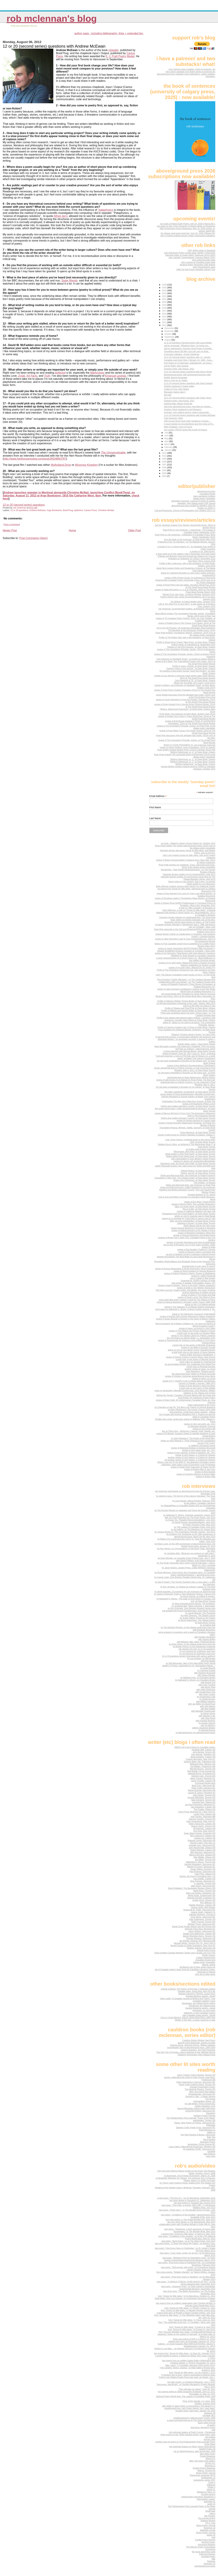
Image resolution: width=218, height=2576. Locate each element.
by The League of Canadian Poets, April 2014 (194, 1527)
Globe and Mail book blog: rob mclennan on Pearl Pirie (190, 1185)
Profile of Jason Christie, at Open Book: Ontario (193, 666)
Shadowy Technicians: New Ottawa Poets (196, 2055)
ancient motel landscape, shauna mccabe (196, 2043)
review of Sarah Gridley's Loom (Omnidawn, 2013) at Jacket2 (187, 747)
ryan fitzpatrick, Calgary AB (203, 1807)
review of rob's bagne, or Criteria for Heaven (195, 1455)
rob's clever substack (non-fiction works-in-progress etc (190, 71)
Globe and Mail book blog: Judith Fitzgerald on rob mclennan (187, 1187)
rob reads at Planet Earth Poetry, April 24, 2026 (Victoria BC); (187, 224)
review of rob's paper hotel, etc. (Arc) (198, 1450)
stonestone (210, 2549)
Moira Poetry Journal (205, 2525)
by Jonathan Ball (207, 1625)
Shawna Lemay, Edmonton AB (201, 1840)
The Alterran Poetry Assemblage (200, 2547)
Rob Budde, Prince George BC (201, 1771)
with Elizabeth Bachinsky (204, 1630)
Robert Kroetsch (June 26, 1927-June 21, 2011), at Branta (188, 1053)
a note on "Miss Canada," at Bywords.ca (197, 908)
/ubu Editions (209, 2154)
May (166, 438)
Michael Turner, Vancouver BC (201, 1924)
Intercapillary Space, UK (204, 2101)
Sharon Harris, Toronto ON (203, 1826)
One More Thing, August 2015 (201, 561)
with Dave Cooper (207, 1694)
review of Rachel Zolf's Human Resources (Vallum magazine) (187, 1316)
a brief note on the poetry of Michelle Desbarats (193, 1345)
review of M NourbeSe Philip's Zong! (198, 1104)
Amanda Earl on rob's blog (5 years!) (198, 1266)
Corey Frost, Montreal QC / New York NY (196, 1812)
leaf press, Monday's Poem (203, 2427)
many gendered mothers (204, 496)
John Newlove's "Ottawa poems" (200, 1371)
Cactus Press (90, 510)
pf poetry (211, 2425)
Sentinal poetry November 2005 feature (197, 265)
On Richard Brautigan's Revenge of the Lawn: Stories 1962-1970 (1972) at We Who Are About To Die (186, 1004)
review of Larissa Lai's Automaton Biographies (194, 1161)
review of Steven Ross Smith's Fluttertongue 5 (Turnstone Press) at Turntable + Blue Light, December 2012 (184, 904)
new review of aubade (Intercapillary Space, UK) (193, 1283)
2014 (164, 319)
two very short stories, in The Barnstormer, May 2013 (191, 2222)
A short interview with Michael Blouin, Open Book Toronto (189, 1051)
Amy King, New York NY (204, 1831)
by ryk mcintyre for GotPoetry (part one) (197, 1654)
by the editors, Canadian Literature (199, 1503)
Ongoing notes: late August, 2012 (179, 369)
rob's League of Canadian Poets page (198, 262)
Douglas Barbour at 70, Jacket (201, 1194)
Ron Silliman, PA (207, 1902)
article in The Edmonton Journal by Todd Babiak (193, 1314)
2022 (164, 296)
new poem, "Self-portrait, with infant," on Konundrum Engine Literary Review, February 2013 (188, 2268)
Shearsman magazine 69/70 (202, 2475)
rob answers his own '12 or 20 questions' (196, 1649)
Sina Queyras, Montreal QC (202, 1881)
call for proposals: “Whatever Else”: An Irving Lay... (187, 345)
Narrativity (210, 2113)
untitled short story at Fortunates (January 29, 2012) (191, 2341)
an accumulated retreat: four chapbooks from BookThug (190, 1364)
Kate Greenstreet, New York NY (200, 1821)
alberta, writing (208, 1965)
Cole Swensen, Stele (173, 418)
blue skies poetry (207, 2454)
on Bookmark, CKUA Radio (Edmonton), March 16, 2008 (189, 2176)
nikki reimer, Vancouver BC (203, 1886)
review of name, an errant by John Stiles (197, 1328)
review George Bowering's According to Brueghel (193, 1228)
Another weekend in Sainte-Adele (179, 386)
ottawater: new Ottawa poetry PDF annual (196, 503)
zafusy (212, 2513)
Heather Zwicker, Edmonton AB (201, 1948)
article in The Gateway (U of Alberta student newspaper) (190, 1307)
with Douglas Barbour (205, 1720)
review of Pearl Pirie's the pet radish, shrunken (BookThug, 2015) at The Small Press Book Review (185, 586)
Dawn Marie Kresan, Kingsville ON (199, 1833)
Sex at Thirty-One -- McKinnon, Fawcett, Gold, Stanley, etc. (188, 1431)
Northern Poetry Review (204, 2115)
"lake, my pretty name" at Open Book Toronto (194, 1206)
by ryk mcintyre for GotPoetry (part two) (197, 1651)
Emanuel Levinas (115, 375)
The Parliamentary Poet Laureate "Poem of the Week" (190, 2118)
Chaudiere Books (207, 494)
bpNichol (60, 372)
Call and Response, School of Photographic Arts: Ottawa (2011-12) (185, 510)
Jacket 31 (211, 2489)
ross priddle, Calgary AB (204, 1879)
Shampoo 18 (209, 2564)
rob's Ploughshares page (204, 267)
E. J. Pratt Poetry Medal (120, 56)
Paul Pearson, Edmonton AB (202, 1871)
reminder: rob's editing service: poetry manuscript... (187, 412)
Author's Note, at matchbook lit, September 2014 (193, 644)
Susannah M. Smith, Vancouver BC (199, 1910)
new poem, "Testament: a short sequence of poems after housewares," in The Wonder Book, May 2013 (189, 2230)
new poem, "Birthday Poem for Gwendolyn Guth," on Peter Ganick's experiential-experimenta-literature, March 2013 (188, 2259)
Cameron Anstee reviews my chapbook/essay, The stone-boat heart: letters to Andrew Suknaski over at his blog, (187, 918)
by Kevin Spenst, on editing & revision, (197, 1596)
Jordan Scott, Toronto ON (203, 1900)
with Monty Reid (208, 1687)
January (168, 450)
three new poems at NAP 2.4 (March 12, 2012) (194, 2339)
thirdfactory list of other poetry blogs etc (197, 1967)
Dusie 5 (211, 2482)
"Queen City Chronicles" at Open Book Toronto (194, 1180)
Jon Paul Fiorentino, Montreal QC (200, 1804)
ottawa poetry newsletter (204, 498)
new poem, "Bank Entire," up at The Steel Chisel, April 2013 (188, 2241)
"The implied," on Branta (204, 1182)
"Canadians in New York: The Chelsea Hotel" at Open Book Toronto (184, 1178)
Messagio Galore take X (175, 392)
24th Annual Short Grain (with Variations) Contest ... (187, 421)
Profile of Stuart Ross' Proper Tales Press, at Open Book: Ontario (185, 642)
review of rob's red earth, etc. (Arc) (199, 1424)
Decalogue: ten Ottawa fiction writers (198, 2003)
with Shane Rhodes (206, 1675)
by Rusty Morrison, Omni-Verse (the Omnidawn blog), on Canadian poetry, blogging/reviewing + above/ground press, (185, 1573)
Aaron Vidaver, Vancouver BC (201, 1931)
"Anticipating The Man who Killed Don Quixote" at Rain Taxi (188, 1101)
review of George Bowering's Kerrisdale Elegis (194, 1235)
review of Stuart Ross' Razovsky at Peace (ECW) (193, 1467)
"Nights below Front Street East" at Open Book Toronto (190, 1156)
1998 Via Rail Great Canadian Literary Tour (195, 269)
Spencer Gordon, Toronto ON (202, 1819)
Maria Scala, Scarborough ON (201, 1895)
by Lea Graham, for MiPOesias (201, 1658)
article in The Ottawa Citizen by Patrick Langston (193, 1335)
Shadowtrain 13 (208, 2477)
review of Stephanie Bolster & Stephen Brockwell (193, 1448)
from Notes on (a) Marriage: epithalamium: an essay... (188, 363)
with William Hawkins (205, 1701)
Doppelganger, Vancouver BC (201, 2094)
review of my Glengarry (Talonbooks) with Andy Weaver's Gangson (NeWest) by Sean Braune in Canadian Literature (185, 954)
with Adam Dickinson (205, 1689)
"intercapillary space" (205, 2499)
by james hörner (208, 1713)
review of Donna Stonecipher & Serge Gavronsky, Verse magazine (185, 1269)
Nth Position (209, 2516)
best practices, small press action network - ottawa (192, 1412)
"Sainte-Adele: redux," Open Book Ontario (196, 1044)
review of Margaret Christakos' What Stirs (196, 1233)
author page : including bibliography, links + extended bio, (109, 33)
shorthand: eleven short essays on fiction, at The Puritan (189, 922)
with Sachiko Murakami (204, 1637)
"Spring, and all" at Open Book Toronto (197, 1173)
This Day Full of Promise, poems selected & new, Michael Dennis (185, 2052)
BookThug (68, 510)
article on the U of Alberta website (200, 1304)
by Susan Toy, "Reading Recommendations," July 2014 (190, 1520)
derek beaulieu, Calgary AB (203, 1757)
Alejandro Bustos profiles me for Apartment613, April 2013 (189, 874)
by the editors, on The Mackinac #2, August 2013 (193, 1529)
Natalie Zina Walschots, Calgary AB (199, 1934)
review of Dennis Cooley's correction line (196, 1252)
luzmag (212, 2509)
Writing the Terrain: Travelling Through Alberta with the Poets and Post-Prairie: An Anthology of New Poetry (185, 1396)
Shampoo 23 (209, 2528)
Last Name (155, 818)
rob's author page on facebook (201, 250)
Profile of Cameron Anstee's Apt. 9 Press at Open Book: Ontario (186, 1027)
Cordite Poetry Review (205, 2540)
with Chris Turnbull (206, 1685)
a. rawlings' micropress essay (202, 1445)
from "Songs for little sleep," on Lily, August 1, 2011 (192, 2372)
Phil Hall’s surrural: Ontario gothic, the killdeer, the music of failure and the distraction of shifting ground (185, 1291)
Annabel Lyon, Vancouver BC (202, 1845)
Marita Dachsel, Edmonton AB (201, 1790)
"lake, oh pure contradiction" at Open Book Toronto (192, 1221)
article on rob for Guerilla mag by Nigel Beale (195, 1216)
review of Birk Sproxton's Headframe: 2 (197, 1355)
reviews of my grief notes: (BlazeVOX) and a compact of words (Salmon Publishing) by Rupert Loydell (187, 964)
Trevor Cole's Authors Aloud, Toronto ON (196, 2084)
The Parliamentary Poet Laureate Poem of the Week (191, 2506)
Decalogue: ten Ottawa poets (202, 2006)
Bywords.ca (210, 2466)
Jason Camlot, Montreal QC (202, 1778)
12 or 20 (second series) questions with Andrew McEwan (189, 415)
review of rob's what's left (204, 1429)
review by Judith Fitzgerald (203, 1276)
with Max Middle (208, 1709)
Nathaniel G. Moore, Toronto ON (200, 1862)
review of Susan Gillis (205, 1476)
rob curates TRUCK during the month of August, (185, 430)
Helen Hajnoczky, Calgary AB (202, 1824)
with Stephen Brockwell (204, 1673)
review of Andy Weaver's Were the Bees (197, 1386)
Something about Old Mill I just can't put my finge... (187, 351)
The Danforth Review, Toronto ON (200, 2089)
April (166, 441)
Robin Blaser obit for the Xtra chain (199, 1226)
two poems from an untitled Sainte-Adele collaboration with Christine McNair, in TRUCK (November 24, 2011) (188, 2361)
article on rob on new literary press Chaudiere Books (191, 1350)
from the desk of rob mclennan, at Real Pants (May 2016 (189, 539)
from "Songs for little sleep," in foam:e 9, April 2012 (192, 2327)
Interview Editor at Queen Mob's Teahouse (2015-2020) (190, 255)
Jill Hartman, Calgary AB (204, 1828)
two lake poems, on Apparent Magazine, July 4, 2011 (191, 2382)
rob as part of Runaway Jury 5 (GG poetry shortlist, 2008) (189, 1245)
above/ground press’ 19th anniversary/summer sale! (187, 374)
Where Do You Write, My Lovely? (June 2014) (194, 683)
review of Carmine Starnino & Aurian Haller (195, 1474)
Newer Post (10, 530)
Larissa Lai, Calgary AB (204, 1838)
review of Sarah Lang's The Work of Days (196, 1297)
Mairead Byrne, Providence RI (201, 1773)
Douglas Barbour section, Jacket (200, 1996)
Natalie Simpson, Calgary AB (202, 1905)
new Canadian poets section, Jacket (199, 2015)
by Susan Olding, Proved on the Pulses (197, 1618)
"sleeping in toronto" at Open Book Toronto (196, 1223)
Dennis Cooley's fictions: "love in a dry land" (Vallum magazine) (186, 1285)
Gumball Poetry (208, 2556)
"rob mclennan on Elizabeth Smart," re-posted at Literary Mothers (185, 659)
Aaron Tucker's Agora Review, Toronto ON (196, 2075)
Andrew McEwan (37, 510)
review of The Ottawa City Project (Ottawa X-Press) (192, 1331)
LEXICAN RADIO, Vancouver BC (200, 2111)
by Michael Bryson (207, 1730)
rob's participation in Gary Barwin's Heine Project (193, 1159)
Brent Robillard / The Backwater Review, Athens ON (191, 1888)
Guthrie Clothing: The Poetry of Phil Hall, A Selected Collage (188, 1989)
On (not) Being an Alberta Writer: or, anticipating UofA (191, 1338)
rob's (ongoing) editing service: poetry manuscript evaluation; (187, 236)
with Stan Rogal (208, 1718)
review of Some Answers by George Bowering (194, 1271)
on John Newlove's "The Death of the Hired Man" (193, 1438)
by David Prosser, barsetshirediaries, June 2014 (193, 1522)
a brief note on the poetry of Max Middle (197, 1388)
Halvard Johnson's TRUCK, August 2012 (196, 1994)
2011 (164, 453)
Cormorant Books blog (205, 1783)
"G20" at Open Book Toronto (202, 1142)
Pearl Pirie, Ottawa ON (205, 1874)
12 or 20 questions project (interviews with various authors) (188, 1656)
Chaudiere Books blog (205, 1960)
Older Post (134, 530)
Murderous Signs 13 (206, 2492)
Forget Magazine (207, 2456)
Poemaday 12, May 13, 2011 (202, 2394)
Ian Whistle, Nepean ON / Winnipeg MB (197, 1941)
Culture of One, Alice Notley (176, 389)
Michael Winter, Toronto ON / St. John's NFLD (194, 1943)
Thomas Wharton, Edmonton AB (200, 1938)
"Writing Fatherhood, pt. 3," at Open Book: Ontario (192, 759)
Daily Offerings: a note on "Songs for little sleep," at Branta (188, 910)
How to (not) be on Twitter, (176, 380)
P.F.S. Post (210, 2523)
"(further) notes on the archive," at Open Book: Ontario (190, 668)
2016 (164, 314)
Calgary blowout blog (205, 1957)
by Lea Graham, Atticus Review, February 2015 (194, 1501)
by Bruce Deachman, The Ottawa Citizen (196, 1620)
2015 (164, 316)
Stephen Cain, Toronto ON (203, 1776)
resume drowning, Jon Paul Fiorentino (198, 2050)
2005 (164, 470)
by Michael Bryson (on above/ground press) (195, 1732)
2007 (164, 464)
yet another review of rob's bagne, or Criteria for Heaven (190, 1460)
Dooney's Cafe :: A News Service (200, 2096)
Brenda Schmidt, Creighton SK (201, 1898)
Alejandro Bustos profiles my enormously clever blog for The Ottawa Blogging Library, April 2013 (188, 878)
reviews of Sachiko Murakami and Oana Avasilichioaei (190, 1242)
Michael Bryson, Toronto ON (202, 1769)
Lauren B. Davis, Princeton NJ (201, 1793)
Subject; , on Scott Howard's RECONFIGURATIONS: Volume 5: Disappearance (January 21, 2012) (186, 2345)
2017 (164, 311)
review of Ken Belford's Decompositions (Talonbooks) (191, 1065)
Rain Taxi (211, 2137)
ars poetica (210, 2437)
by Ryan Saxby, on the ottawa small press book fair (192, 1644)
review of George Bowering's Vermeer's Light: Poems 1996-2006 (186, 1302)
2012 (164, 325)
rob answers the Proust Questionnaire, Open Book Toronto (188, 1611)
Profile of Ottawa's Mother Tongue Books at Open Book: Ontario (186, 1001)
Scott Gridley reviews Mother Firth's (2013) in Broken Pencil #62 (186, 750)
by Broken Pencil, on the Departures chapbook (194, 1646)
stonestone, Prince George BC (201, 2144)
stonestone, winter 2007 (204, 2480)
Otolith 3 (211, 2487)
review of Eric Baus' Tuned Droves (199, 1202)
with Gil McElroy (208, 1725)
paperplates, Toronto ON (204, 2120)
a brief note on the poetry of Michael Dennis (195, 1359)
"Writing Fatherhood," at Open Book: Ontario (195, 764)
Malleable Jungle (207, 2530)
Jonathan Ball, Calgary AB (203, 1750)
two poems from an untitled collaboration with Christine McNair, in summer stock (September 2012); (185, 2304)
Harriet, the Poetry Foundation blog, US (197, 1876)
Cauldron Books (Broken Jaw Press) (198, 2040)
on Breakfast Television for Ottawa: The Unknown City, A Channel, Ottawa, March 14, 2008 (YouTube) (185, 2179)
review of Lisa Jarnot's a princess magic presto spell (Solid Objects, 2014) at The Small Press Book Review (184, 677)
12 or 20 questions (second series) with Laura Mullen (188, 343)
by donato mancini (207, 1723)
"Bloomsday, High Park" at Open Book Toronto (194, 1151)
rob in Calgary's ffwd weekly (202, 1278)
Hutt (213, 2537)
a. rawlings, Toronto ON (204, 1883)
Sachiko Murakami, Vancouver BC (199, 1864)
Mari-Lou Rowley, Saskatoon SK (200, 1893)
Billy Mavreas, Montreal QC (202, 1852)
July (166, 432)
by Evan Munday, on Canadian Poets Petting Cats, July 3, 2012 (186, 1558)
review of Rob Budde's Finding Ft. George (196, 1249)
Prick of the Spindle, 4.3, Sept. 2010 (199, 2401)
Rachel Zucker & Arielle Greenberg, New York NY (192, 1945)
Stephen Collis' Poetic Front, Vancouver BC (195, 2127)
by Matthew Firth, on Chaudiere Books (198, 1677)
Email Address (158, 796)
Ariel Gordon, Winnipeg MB (203, 1816)
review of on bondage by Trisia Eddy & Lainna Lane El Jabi (188, 1218)
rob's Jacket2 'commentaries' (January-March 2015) (191, 257)
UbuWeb (211, 2151)
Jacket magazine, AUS (205, 2106)
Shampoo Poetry (207, 2142)
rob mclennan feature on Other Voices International (192, 2446)
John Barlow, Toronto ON (204, 1752)
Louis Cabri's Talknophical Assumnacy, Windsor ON (192, 2147)
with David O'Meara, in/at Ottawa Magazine (195, 1560)
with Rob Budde (208, 1661)
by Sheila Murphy (207, 1699)
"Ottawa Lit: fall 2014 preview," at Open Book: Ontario (191, 647)
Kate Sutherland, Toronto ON (202, 1919)
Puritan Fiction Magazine (204, 2468)
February (168, 447)
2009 (164, 459)
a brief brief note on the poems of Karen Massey (193, 1352)
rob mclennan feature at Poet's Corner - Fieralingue (192, 2432)
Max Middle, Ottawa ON (204, 1857)
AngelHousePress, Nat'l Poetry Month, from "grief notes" (189, 2408)
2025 (164, 287)
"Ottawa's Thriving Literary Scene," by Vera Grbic (193, 1034)
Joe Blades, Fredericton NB (202, 1766)
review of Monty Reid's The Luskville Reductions (193, 1204)
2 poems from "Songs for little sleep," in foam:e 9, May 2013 (188, 2234)
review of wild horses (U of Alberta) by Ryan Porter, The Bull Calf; (185, 1080)
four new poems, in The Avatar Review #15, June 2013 (190, 2219)
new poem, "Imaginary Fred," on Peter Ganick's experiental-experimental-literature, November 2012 (188, 2287)
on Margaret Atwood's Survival (201, 1426)
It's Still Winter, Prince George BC (200, 2104)
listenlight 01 (209, 2501)
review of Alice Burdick (205, 1472)
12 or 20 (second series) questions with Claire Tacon (188, 398)
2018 (164, 308)
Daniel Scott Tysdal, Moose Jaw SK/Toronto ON (193, 1926)
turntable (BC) (209, 2415)
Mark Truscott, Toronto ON (203, 1922)
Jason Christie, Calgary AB (203, 1781)
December (169, 328)
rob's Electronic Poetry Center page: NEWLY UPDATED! (189, 253)
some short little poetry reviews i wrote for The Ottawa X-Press (187, 1300)
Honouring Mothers (206, 2544)
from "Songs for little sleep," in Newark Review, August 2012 (188, 2310)
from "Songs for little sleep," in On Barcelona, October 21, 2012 (186, 2296)
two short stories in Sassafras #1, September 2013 (192, 2200)
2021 (164, 299)
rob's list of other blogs (205, 1974)
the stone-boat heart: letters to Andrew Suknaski (193, 1374)
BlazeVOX (210, 2458)
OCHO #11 (210, 2463)
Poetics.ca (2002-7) (206, 508)
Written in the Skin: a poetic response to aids (195, 2020)
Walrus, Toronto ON (206, 2470)
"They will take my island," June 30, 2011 (196, 2389)
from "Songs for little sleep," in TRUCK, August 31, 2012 (190, 2308)
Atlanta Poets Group (206, 1950)
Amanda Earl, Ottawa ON (203, 1802)
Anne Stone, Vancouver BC (202, 1917)
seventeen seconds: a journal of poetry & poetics (193, 501)
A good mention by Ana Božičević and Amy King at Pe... (189, 424)
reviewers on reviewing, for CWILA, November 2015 (191, 558)
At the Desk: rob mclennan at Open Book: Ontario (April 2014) (187, 714)
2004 (164, 473)
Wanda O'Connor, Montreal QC (201, 1867)
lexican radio (209, 2439)
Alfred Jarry (60, 216)
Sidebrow (211, 2485)
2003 (164, 476)
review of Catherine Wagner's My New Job (196, 1211)
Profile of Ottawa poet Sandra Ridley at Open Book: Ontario (188, 1010)
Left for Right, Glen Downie (176, 366)
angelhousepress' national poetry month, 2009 (194, 2418)
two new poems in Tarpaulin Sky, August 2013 (194, 2203)
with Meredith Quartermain (203, 1711)
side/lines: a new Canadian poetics (199, 2013)
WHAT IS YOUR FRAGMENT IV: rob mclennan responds (189, 745)
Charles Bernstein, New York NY (200, 1759)
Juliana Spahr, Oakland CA (203, 1912)
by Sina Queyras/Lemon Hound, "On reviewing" (193, 1603)
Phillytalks (210, 2125)
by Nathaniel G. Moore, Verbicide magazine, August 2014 (189, 1515)
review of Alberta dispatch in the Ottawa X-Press (193, 1230)
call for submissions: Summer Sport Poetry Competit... (188, 348)
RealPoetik (210, 2511)
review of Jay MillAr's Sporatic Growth (198, 1347)
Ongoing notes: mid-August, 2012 (179, 401)
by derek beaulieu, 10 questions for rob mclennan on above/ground (185, 1591)
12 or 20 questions (19, 510)
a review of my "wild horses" (202, 551)
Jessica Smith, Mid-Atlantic (203, 1907)
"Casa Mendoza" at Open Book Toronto (197, 1132)
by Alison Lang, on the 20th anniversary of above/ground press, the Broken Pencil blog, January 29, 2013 (185, 1545)
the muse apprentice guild (203, 2552)
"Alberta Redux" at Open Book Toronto (198, 1171)
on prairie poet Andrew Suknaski (200, 1149)
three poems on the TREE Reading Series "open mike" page (188, 2434)
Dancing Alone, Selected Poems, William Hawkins (192, 2045)
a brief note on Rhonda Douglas (200, 1366)
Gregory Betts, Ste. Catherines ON (199, 1761)
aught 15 (211, 2504)
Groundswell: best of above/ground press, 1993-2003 (191, 2047)
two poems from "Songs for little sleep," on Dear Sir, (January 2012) (184, 2353)
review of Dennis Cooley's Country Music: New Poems (190, 1357)
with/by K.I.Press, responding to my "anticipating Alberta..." (188, 1666)
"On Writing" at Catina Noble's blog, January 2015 (192, 601)
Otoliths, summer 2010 (205, 2403)
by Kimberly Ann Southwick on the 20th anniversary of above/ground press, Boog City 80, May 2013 (190, 1535)
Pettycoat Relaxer (207, 2554)
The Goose (210, 2099)
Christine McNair (106, 510)
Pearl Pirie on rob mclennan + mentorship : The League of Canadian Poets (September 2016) (189, 531)
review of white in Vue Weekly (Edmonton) (196, 1288)
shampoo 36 (209, 2413)
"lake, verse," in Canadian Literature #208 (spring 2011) (190, 2365)
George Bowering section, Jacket (200, 2008)
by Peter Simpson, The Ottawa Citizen (198, 1615)
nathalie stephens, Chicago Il (202, 1914)
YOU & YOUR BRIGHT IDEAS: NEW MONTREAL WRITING (187, 2017)
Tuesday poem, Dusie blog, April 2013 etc (196, 1991)
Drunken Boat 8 (208, 2494)
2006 (164, 467)
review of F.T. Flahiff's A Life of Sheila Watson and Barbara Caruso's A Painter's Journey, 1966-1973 (188, 1382)
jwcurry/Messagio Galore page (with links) (196, 2108)
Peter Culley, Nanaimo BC (203, 1788)
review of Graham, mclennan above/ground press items (190, 1376)
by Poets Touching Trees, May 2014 (199, 1525)
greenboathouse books (204, 2566)
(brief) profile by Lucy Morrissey (201, 884)
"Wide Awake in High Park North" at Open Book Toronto (190, 1154)
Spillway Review (207, 2521)
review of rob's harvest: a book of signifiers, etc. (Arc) (191, 1453)
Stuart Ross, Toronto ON (204, 1890)
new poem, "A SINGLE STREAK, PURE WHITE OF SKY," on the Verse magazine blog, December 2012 (186, 2283)
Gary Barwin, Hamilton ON (203, 1754)
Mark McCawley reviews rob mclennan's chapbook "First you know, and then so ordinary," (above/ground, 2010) (184, 1047)
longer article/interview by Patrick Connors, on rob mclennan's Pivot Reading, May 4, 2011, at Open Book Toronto (184, 1069)
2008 (164, 462)
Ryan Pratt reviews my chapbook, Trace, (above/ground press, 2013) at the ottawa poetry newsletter (187, 866)
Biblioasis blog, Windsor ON (202, 1764)
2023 (164, 293)
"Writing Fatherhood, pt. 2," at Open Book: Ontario (192, 762)
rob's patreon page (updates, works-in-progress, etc (192, 69)
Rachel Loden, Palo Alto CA (202, 1843)
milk (213, 2430)
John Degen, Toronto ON (204, 1795)
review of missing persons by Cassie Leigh (196, 1120)
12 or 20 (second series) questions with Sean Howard (188, 383)
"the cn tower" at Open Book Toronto (198, 1209)
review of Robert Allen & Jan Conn (199, 1469)
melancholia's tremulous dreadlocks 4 (198, 2497)
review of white (208, 1247)
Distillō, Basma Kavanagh (175, 377)
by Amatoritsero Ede (206, 1697)
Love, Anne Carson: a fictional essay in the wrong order (190, 1139)
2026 (164, 285)
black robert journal (206, 2423)
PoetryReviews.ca (207, 2130)
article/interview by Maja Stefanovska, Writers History (191, 1077)
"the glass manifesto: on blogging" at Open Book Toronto (189, 1092)
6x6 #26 (167, 395)
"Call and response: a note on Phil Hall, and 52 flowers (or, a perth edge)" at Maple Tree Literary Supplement (185, 1057)
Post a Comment (12, 524)
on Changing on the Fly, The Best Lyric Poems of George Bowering (184, 1407)
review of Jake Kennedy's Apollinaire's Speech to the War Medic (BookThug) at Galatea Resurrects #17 (186, 990)
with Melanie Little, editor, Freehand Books (196, 1642)
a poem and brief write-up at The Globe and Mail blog (191, 2420)
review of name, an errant (203, 1378)
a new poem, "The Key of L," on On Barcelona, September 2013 (186, 2198)
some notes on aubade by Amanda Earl (197, 1362)
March (167, 444)
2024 (164, 290)
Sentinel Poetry (208, 2542)
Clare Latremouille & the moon (201, 1405)
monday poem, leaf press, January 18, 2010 (195, 2411)
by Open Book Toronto (205, 1623)
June (166, 435)
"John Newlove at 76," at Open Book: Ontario (194, 680)
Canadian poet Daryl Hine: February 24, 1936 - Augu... (188, 360)
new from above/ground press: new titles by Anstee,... (188, 406)
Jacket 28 (211, 2535)
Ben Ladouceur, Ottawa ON (202, 1836)
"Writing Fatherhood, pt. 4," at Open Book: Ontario (192, 752)
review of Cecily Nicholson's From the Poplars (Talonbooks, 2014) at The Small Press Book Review (185, 700)
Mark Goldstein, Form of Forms (178, 427)
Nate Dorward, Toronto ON (203, 1800)
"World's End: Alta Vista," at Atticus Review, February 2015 (188, 594)
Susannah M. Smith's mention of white (198, 1280)
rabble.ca (211, 2132)
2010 (164, 456)
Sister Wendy (69, 280)
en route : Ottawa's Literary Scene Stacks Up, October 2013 (188, 843)
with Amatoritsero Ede (205, 1692)
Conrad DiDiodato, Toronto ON (201, 1797)
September (169, 337)
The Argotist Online (206, 2518)
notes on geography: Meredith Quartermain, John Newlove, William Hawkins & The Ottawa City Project (184, 1391)
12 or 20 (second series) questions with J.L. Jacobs (187, 357)
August (167, 340)
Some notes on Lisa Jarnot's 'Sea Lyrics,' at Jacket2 (191, 881)
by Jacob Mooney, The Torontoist (200, 1613)
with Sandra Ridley (206, 1639)
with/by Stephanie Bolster (203, 1728)
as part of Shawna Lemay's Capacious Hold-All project (190, 1254)
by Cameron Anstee (206, 1670)
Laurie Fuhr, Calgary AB (204, 1814)
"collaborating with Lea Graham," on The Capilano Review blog (186, 982)
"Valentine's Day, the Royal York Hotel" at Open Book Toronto (187, 1163)
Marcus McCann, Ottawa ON (202, 1855)
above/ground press (206, 491)
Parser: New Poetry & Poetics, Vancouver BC (194, 2123)
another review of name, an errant (200, 1369)
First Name (155, 807)
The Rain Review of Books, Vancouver (197, 2135)
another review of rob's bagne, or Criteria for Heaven (191, 1457)
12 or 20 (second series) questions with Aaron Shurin (188, 372)
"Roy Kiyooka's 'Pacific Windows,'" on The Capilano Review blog (186, 979)
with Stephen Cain (207, 1716)
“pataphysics (105, 209)
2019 (164, 305)
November (169, 331)
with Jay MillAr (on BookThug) (201, 1704)
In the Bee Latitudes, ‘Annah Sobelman (181, 354)
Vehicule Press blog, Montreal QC (200, 1929)
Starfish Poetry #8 (207, 2449)
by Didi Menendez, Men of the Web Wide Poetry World (190, 1663)
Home (72, 530)
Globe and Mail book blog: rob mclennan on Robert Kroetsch (187, 1175)
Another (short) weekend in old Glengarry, (183, 409)
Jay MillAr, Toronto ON (205, 1859)
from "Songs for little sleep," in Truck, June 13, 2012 (191, 2320)
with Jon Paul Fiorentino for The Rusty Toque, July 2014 (190, 1517)
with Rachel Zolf (208, 1682)
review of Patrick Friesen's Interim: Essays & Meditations (189, 1273)
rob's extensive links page (203, 260)
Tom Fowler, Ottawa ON (204, 1809)
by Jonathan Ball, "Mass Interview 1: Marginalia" (193, 1606)
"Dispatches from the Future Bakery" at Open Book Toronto (188, 1214)
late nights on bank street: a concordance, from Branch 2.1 (188, 2406)
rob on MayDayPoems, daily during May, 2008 (194, 2451)
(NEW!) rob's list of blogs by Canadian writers (194, 1747)
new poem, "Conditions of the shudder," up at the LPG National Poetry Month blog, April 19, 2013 (186, 2237)
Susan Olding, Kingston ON (202, 1869)
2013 (164, 322)
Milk (213, 2559)
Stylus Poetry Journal (205, 2473)
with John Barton (207, 1706)
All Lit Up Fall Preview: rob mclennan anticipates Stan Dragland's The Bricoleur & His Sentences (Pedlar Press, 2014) (186, 629)
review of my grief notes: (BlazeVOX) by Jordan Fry (192, 967)
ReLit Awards (209, 2139)
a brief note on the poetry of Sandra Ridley (196, 1333)
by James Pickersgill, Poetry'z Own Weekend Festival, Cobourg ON (184, 1594)
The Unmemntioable (113, 452)
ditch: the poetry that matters (202, 2092)
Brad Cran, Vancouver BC (203, 1785)
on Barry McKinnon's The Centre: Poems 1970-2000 (191, 1410)
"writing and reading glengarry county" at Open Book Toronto (187, 1106)
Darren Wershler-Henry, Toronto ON (199, 1936)
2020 (164, 302)
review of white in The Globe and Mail (198, 1295)
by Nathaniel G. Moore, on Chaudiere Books (195, 1680)
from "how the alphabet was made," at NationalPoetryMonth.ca (187, 2332)
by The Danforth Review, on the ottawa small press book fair (188, 1627)
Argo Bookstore (54, 510)
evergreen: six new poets (204, 2010)
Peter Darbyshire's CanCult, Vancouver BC (195, 2082)
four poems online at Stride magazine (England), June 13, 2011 (186, 2391)
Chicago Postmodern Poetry (202, 2087)
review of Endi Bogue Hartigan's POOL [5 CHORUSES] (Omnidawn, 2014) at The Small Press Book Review (190, 722)
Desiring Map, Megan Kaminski (178, 403)
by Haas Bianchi (207, 1668)
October (168, 334)
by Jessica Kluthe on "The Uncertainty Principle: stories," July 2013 (185, 1532)
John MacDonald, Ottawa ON (202, 1847)
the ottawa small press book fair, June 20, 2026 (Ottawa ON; (188, 233)
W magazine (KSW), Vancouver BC (199, 2149)
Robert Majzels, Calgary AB (202, 1850)
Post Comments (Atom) (33, 538)
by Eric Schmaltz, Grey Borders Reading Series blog (191, 1608)
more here (210, 2156)
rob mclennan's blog (51, 18)
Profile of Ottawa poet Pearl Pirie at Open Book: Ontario (190, 1008)
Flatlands (211, 2561)
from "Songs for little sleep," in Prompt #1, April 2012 (191, 2329)
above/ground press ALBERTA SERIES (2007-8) (193, 506)
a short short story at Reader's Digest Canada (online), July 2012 (186, 2313)
